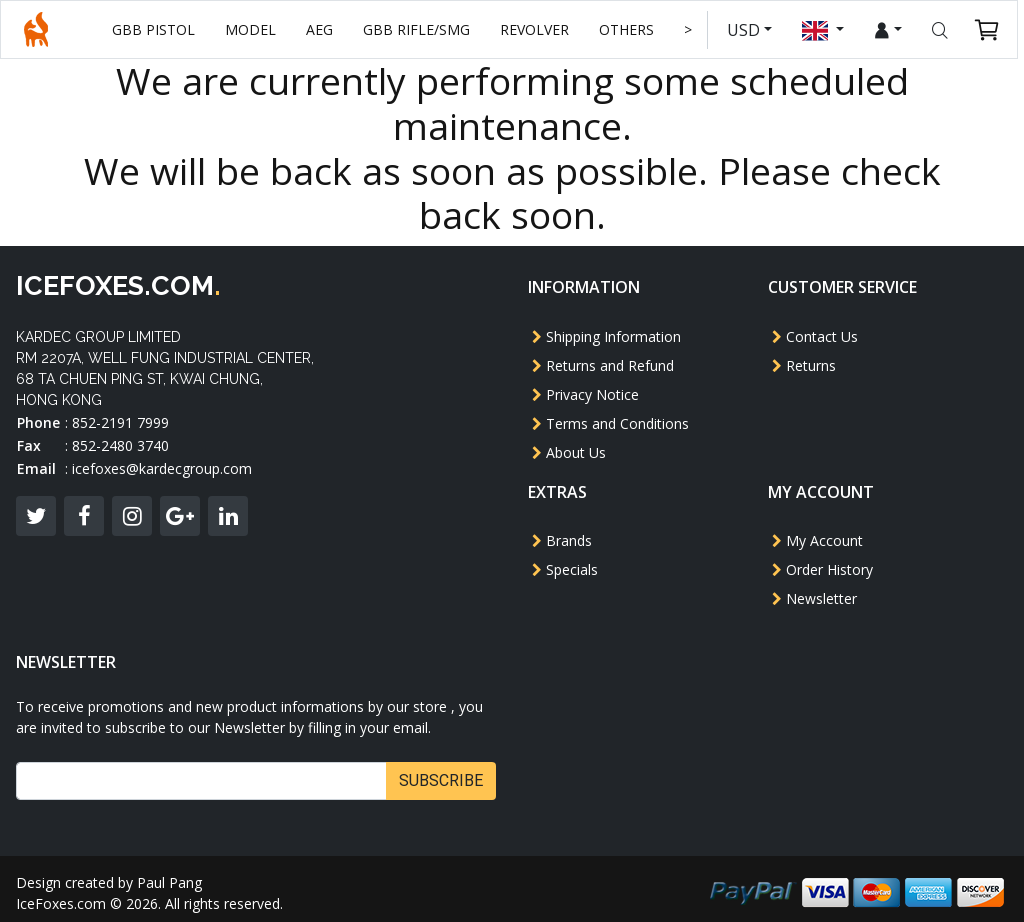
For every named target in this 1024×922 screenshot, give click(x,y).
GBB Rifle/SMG (420, 29)
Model (254, 29)
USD (749, 30)
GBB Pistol (157, 29)
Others (630, 29)
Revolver (538, 29)
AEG (323, 29)
